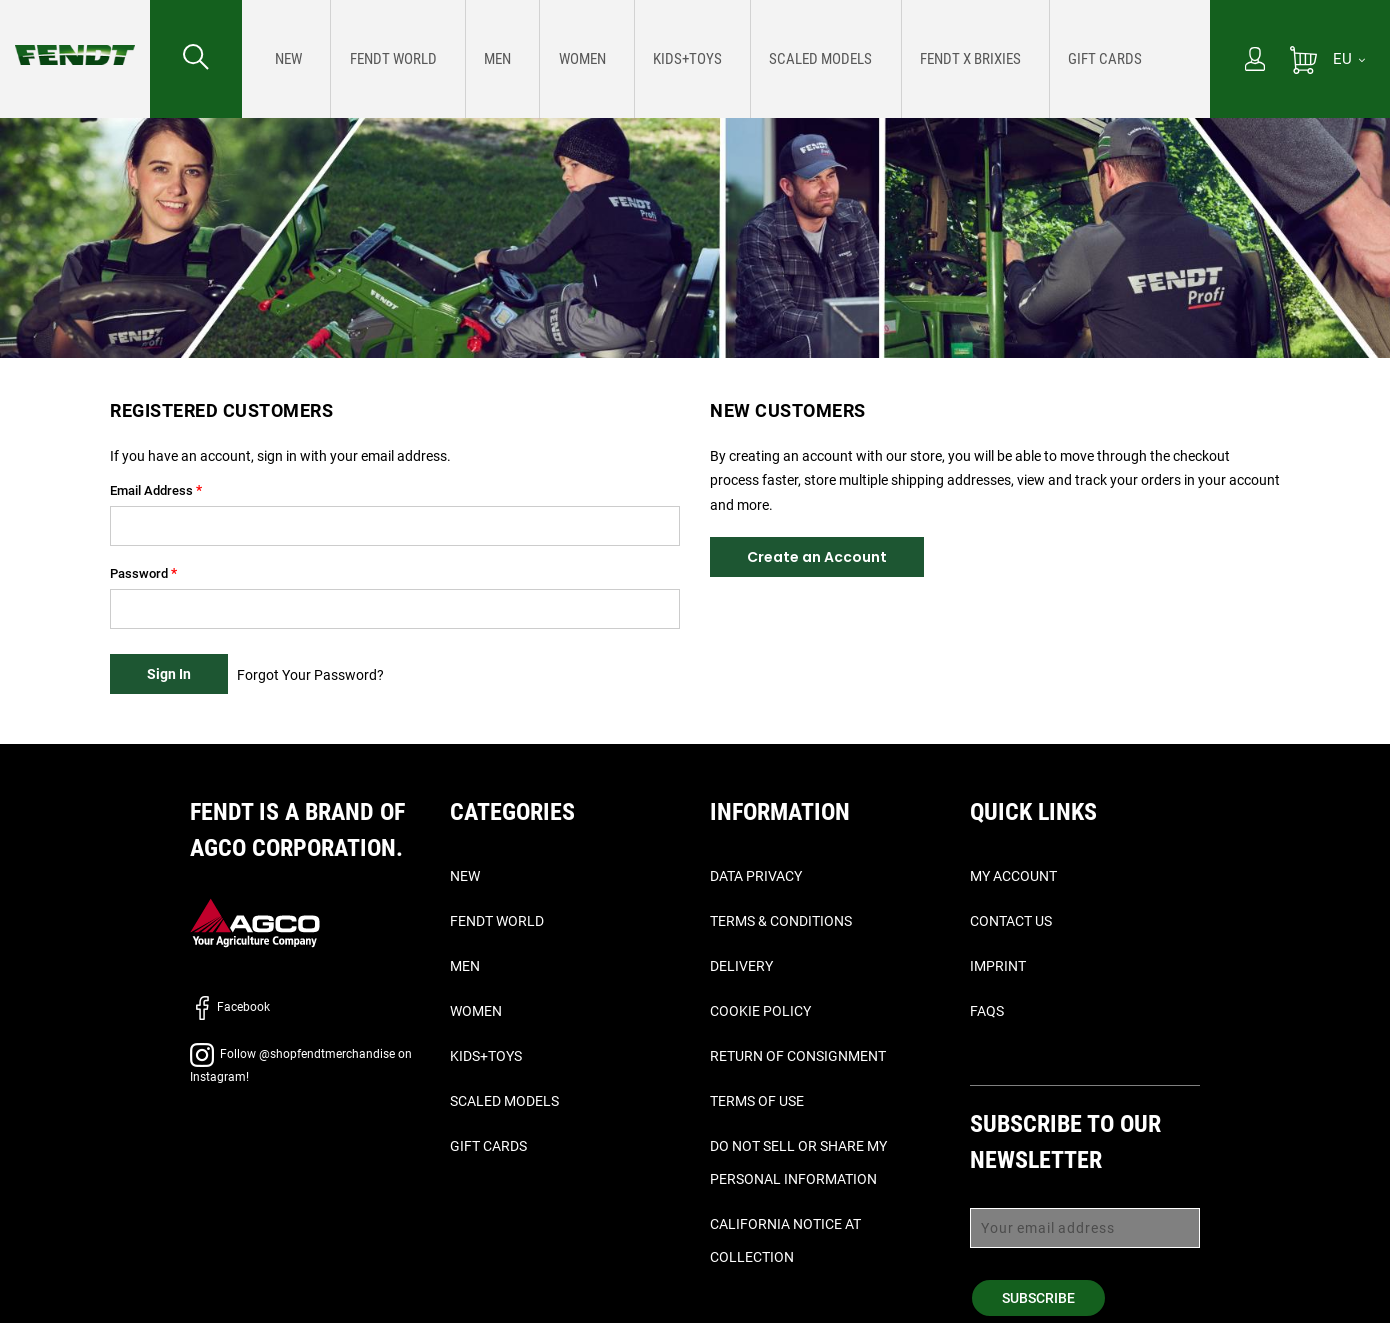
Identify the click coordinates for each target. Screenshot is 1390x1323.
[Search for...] (196, 59)
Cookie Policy (760, 1011)
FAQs (987, 1011)
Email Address (151, 490)
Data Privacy (756, 876)
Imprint (998, 966)
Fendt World (497, 921)
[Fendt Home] (75, 35)
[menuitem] (285, 59)
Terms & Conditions (781, 921)
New (465, 876)
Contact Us (1011, 921)
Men (465, 966)
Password (139, 573)
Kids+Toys (486, 1056)
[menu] (726, 59)
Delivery (741, 966)
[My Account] (1255, 61)
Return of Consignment (798, 1056)
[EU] (1349, 59)
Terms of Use (757, 1101)
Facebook (230, 1007)
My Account (1013, 876)
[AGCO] (255, 922)
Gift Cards (488, 1146)
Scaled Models (504, 1101)
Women (476, 1011)
